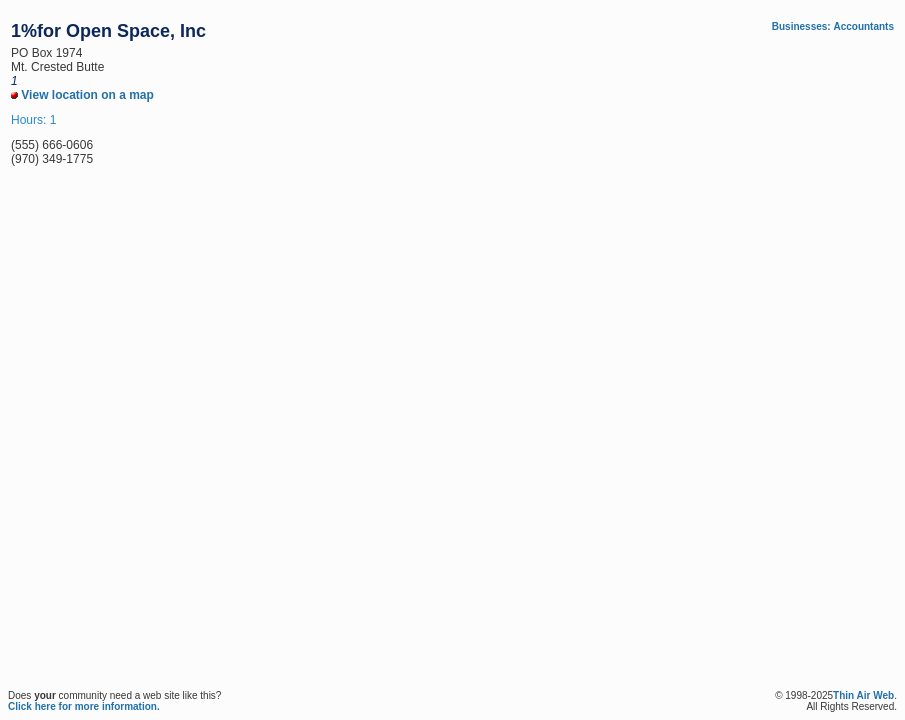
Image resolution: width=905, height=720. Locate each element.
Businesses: (801, 26)
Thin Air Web (863, 695)
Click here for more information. (84, 706)
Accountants (863, 26)
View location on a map (82, 95)
